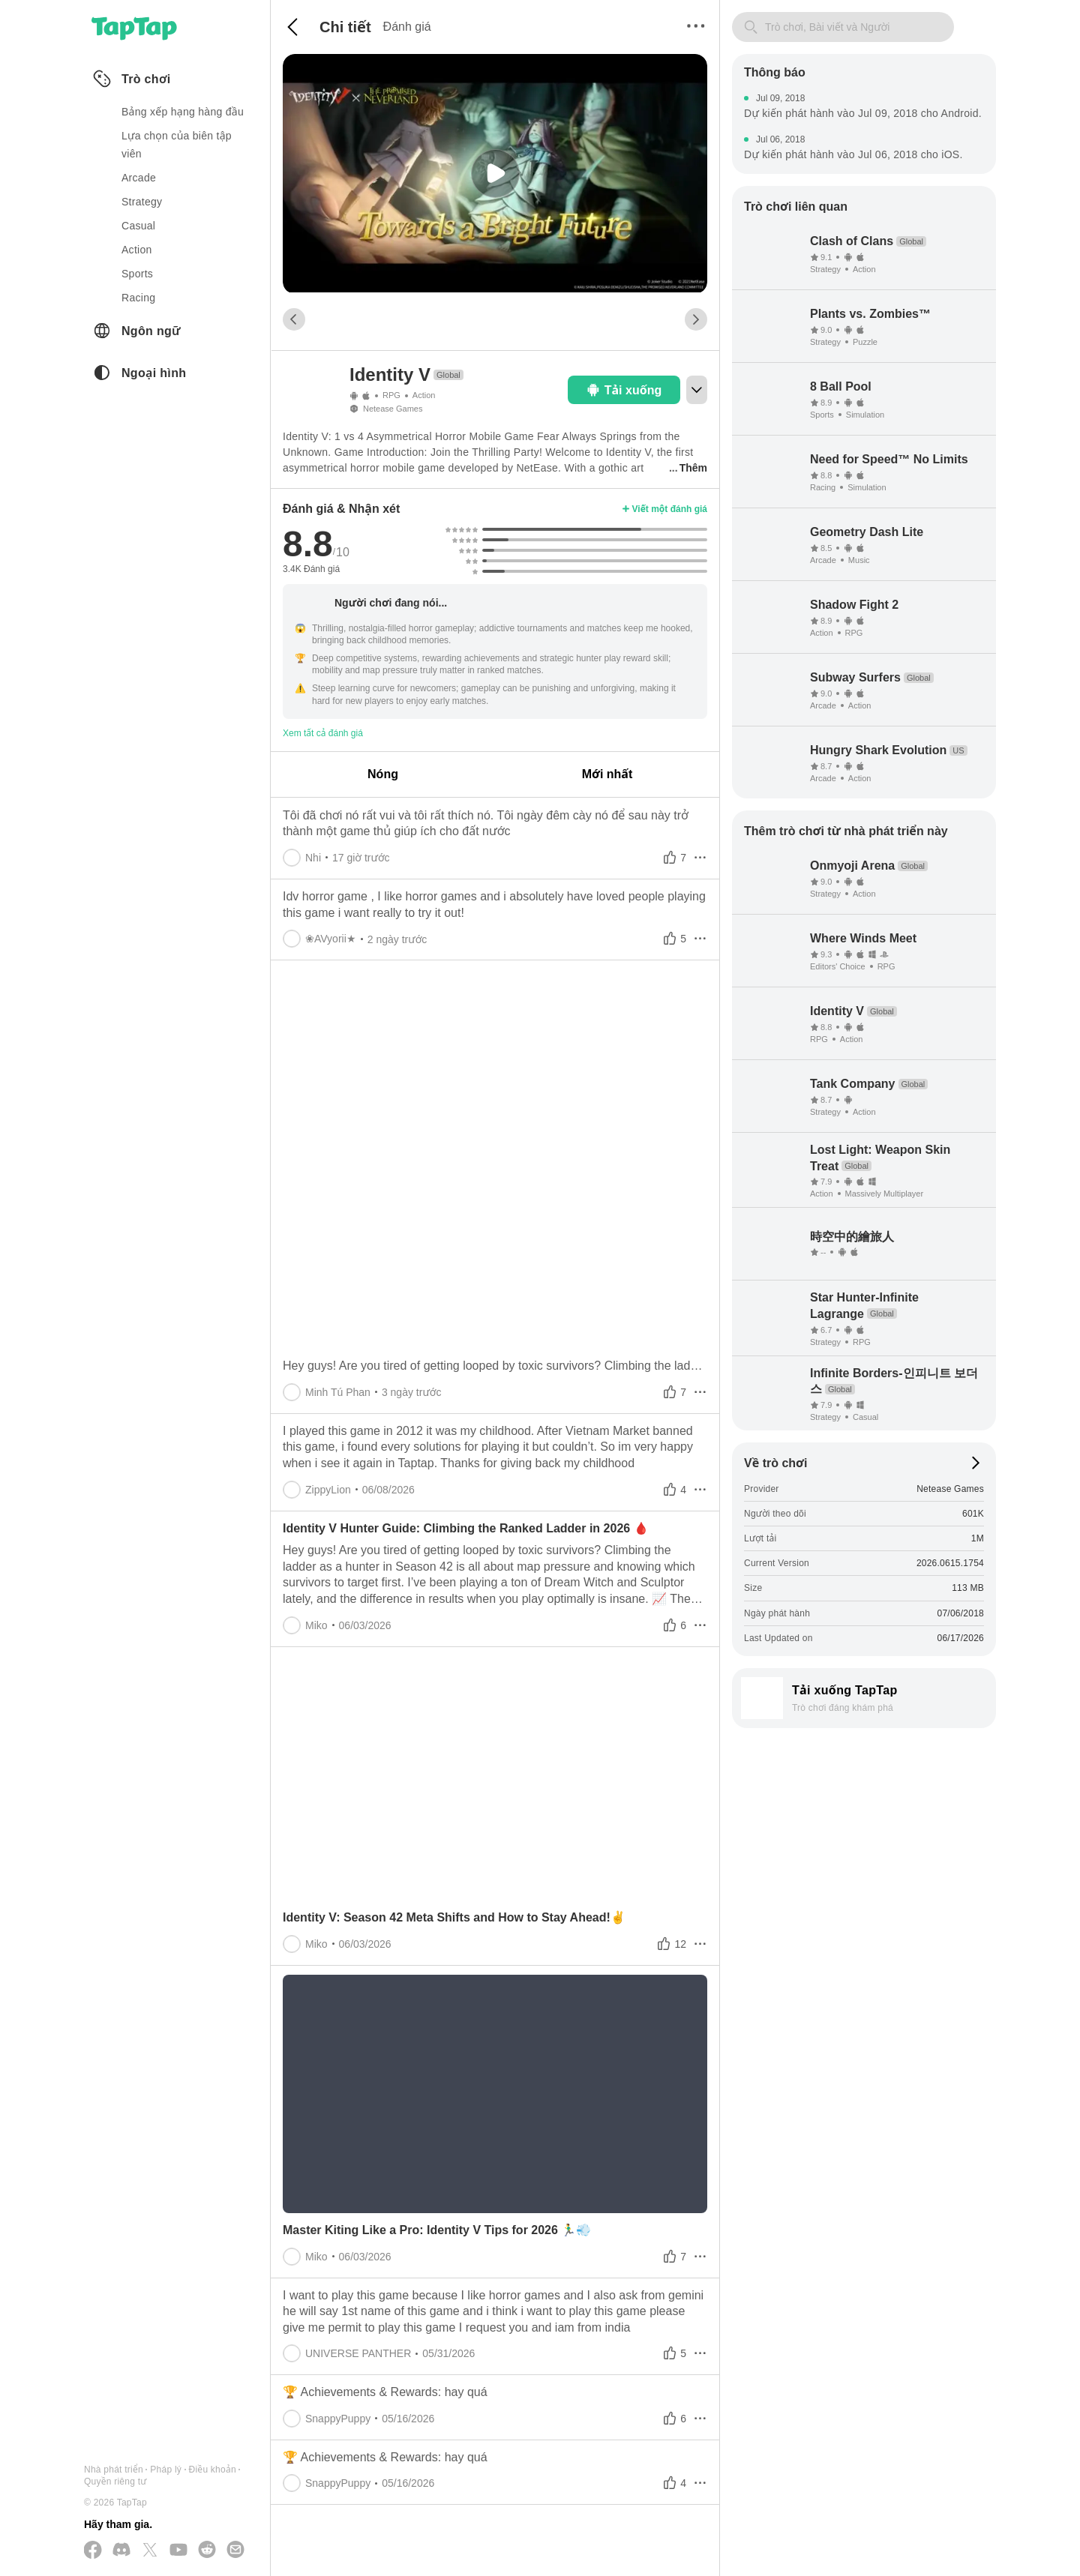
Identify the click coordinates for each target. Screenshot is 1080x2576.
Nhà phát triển (113, 2469)
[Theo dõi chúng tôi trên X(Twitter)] (150, 2551)
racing (138, 298)
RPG (391, 395)
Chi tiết (345, 27)
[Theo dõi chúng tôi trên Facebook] (93, 2551)
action (137, 250)
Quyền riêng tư (115, 2481)
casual (138, 226)
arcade (139, 178)
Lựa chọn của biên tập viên (177, 145)
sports (137, 274)
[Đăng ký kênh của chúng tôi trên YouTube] (179, 2550)
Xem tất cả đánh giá (323, 733)
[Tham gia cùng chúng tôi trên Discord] (121, 2550)
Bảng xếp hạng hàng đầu (183, 112)
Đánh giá (407, 26)
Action (424, 395)
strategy (142, 202)
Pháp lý (166, 2469)
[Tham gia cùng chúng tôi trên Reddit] (207, 2550)
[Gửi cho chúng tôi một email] (235, 2550)
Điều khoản (212, 2469)
